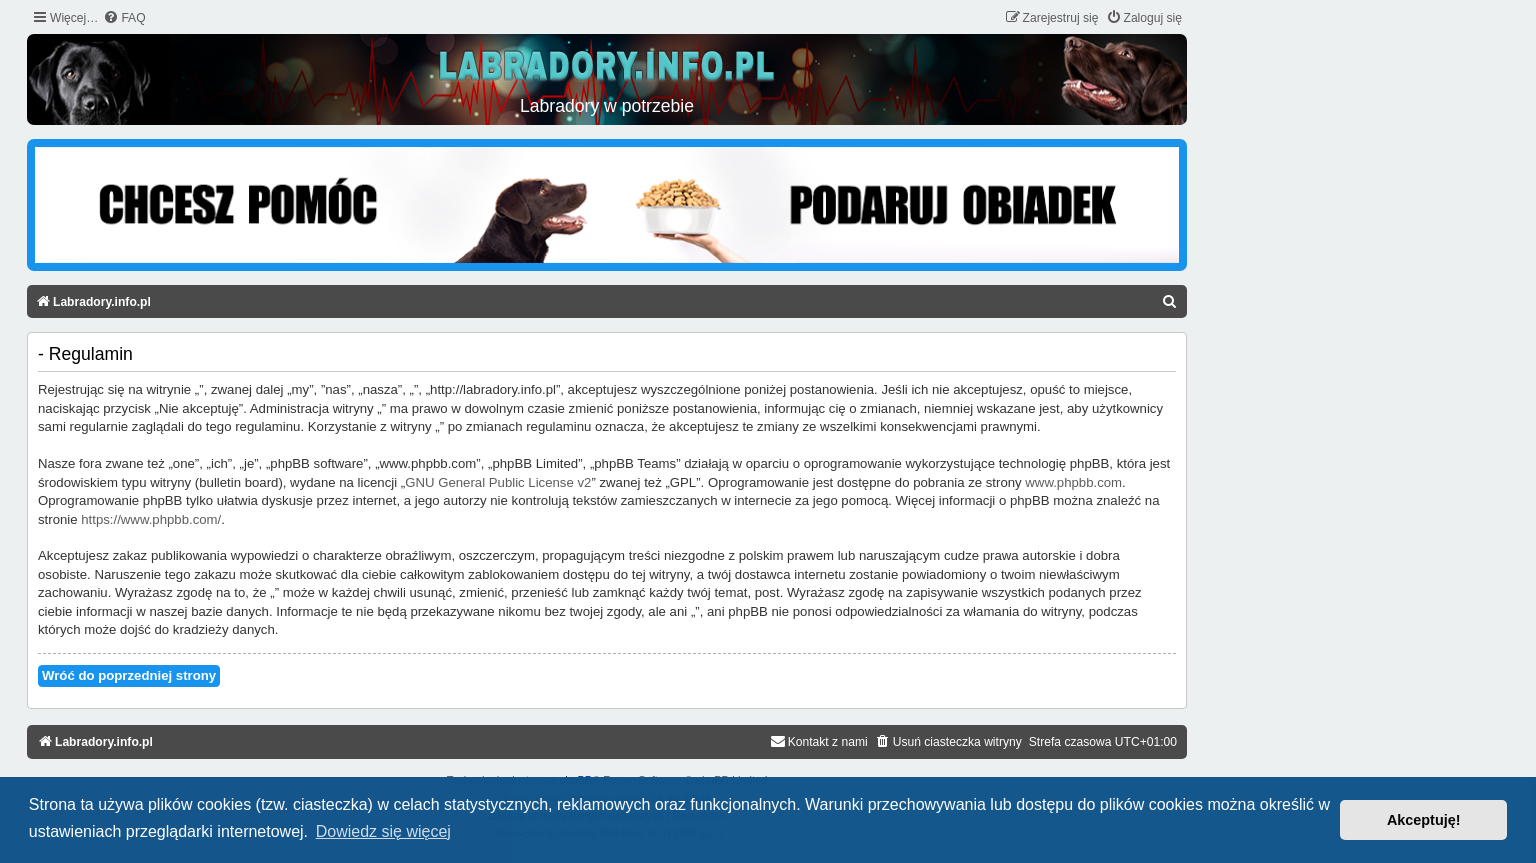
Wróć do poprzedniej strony (129, 675)
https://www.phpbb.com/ (151, 519)
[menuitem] (124, 18)
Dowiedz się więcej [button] (383, 831)
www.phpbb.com (1073, 482)
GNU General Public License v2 (498, 482)
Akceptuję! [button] (1424, 820)
